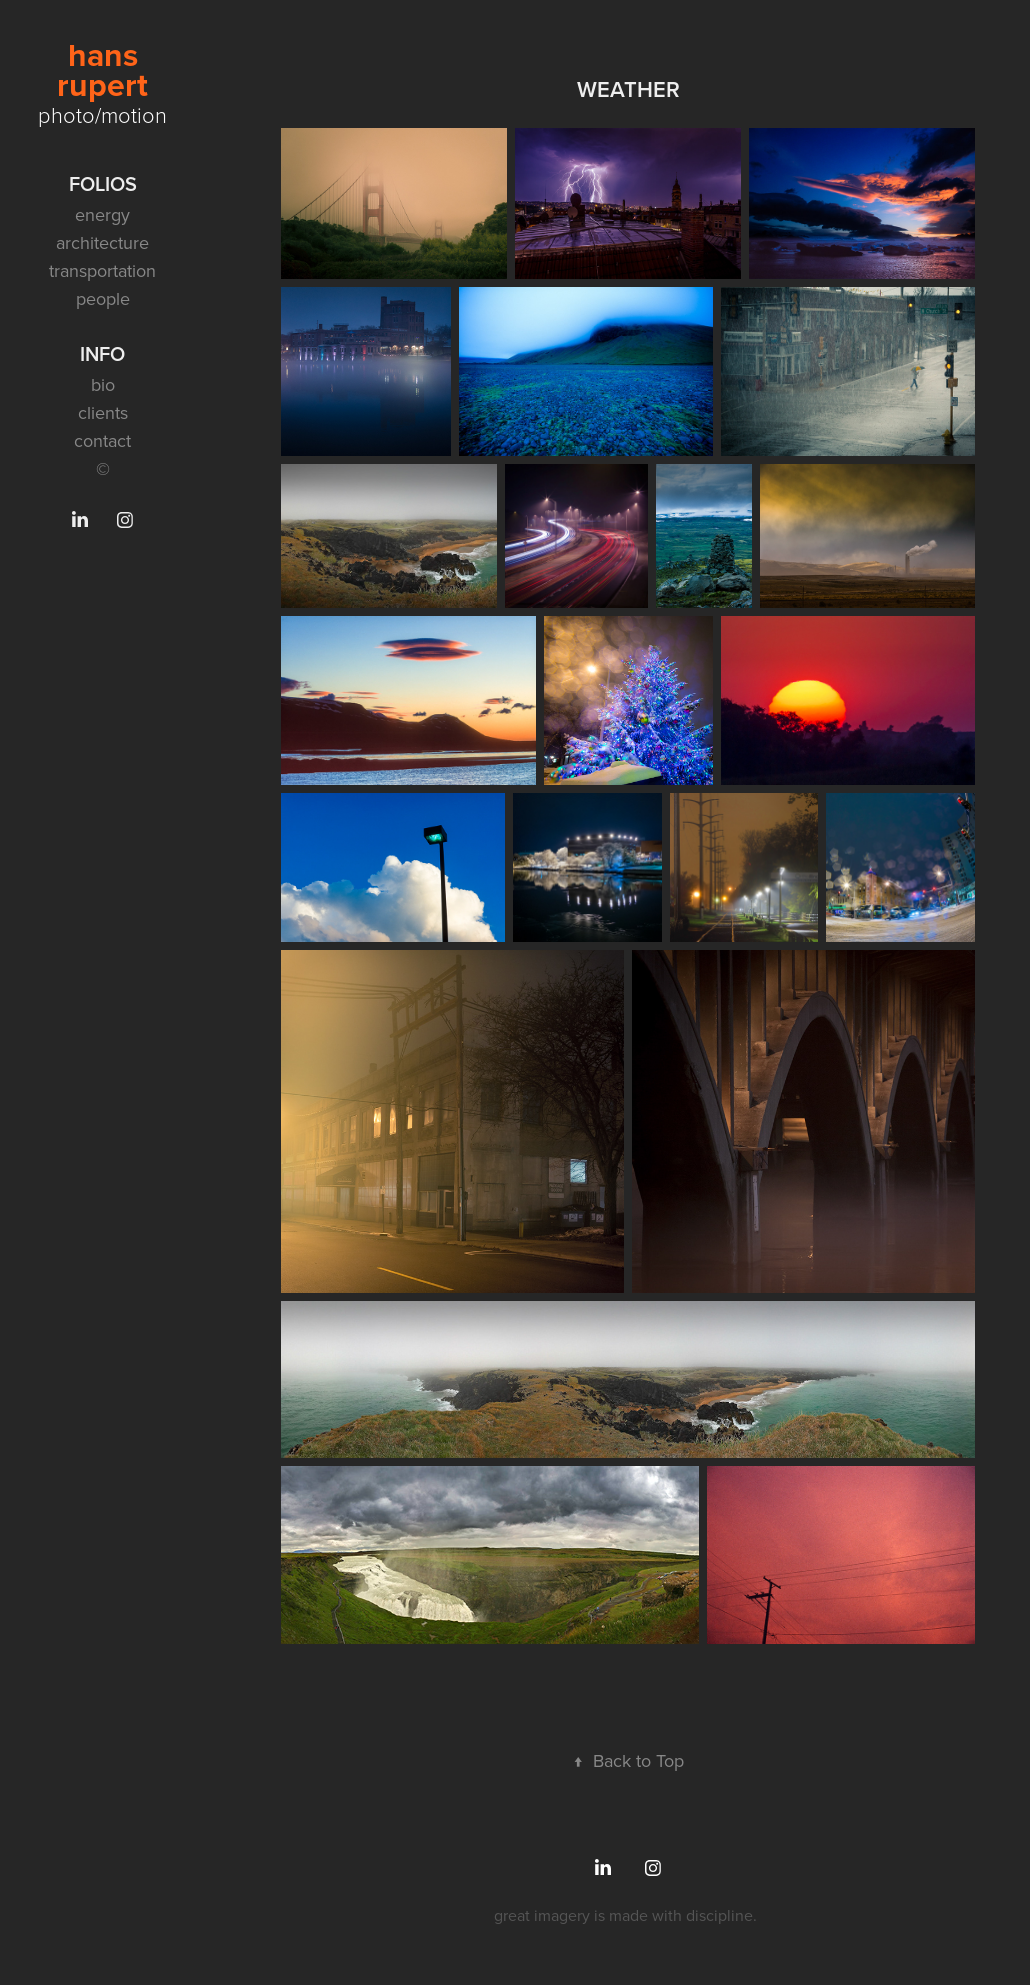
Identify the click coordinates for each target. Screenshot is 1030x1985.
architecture (102, 242)
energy (102, 214)
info (102, 353)
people (103, 298)
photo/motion (102, 114)
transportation (102, 270)
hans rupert (102, 69)
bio (103, 384)
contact (102, 440)
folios (103, 183)
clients (103, 412)
